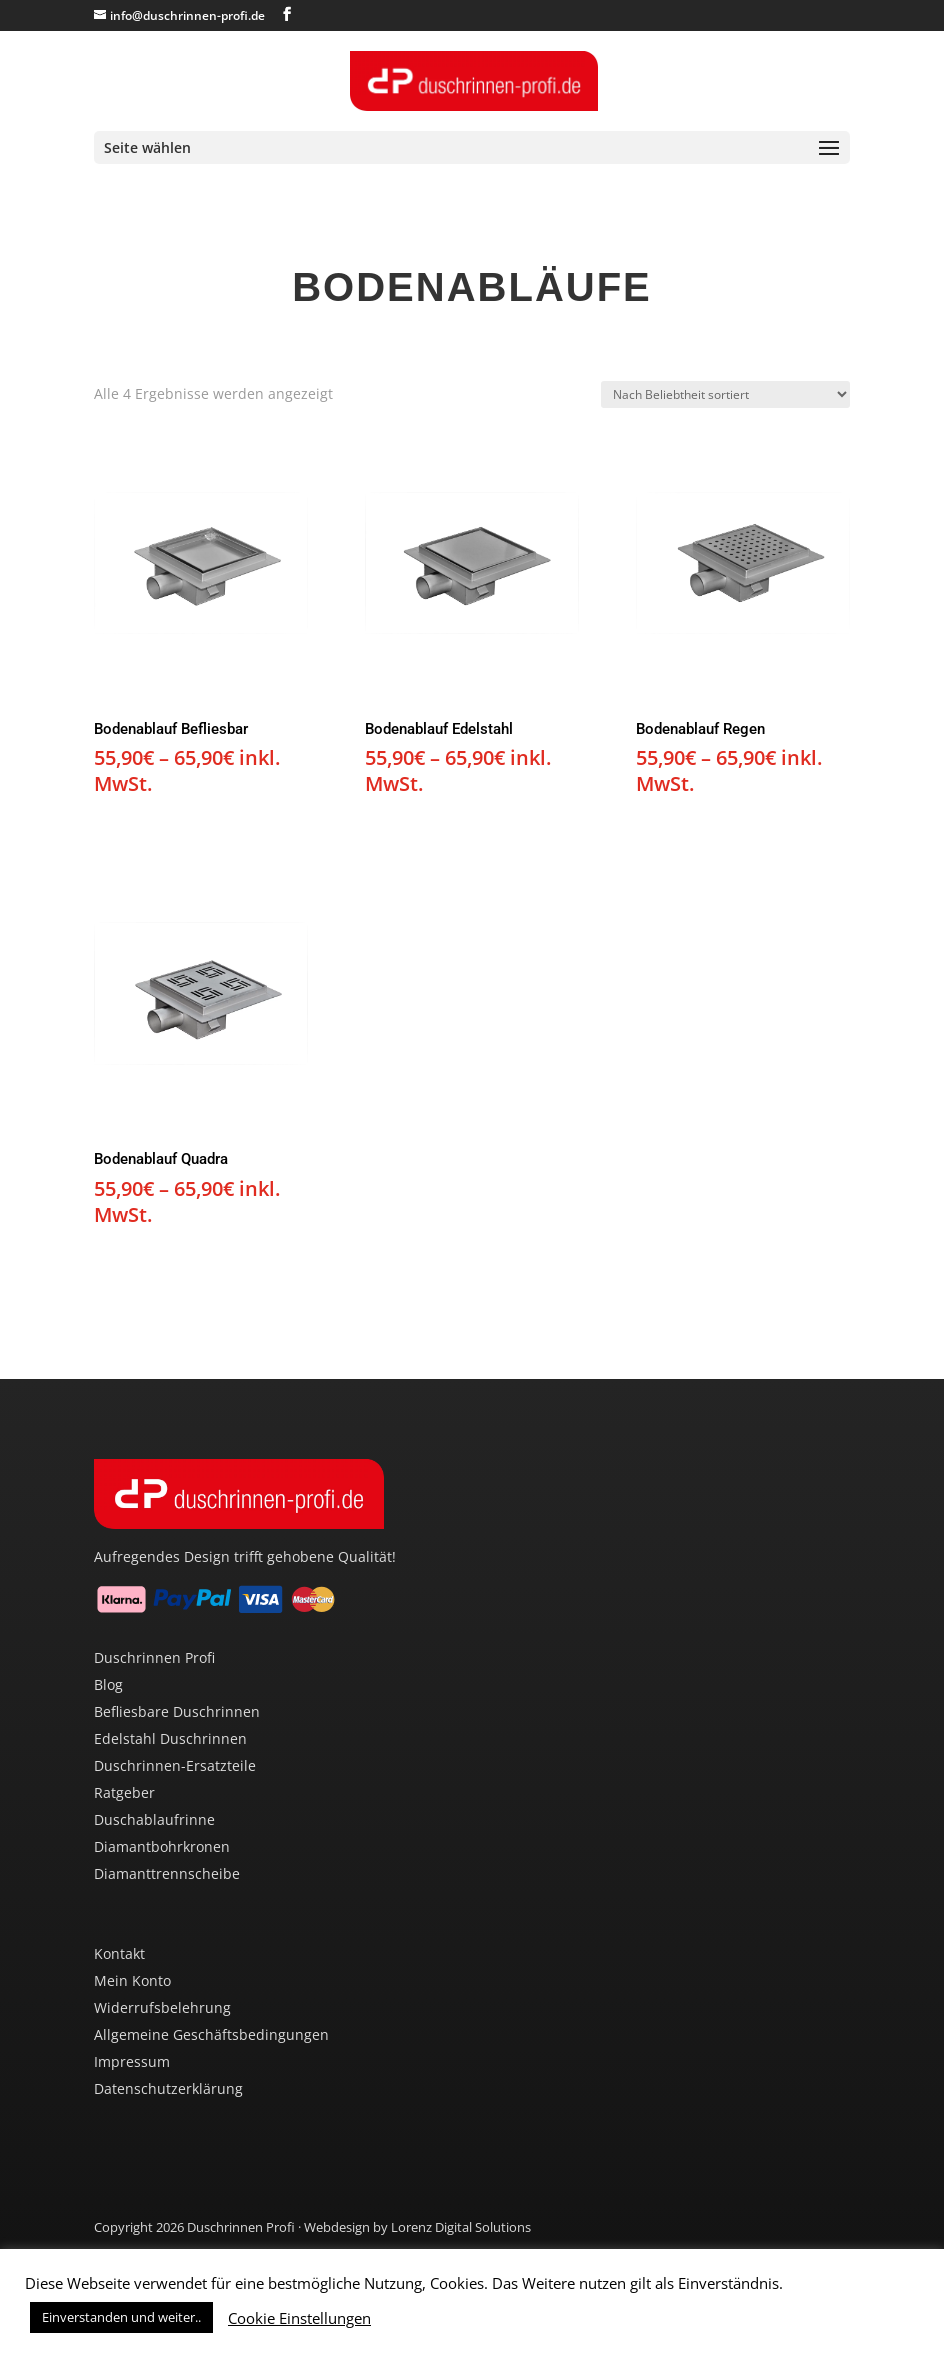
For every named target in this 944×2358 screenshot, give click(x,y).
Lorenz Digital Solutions (461, 2227)
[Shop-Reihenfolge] (725, 394)
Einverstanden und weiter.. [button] (121, 2317)
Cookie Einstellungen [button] (299, 2318)
